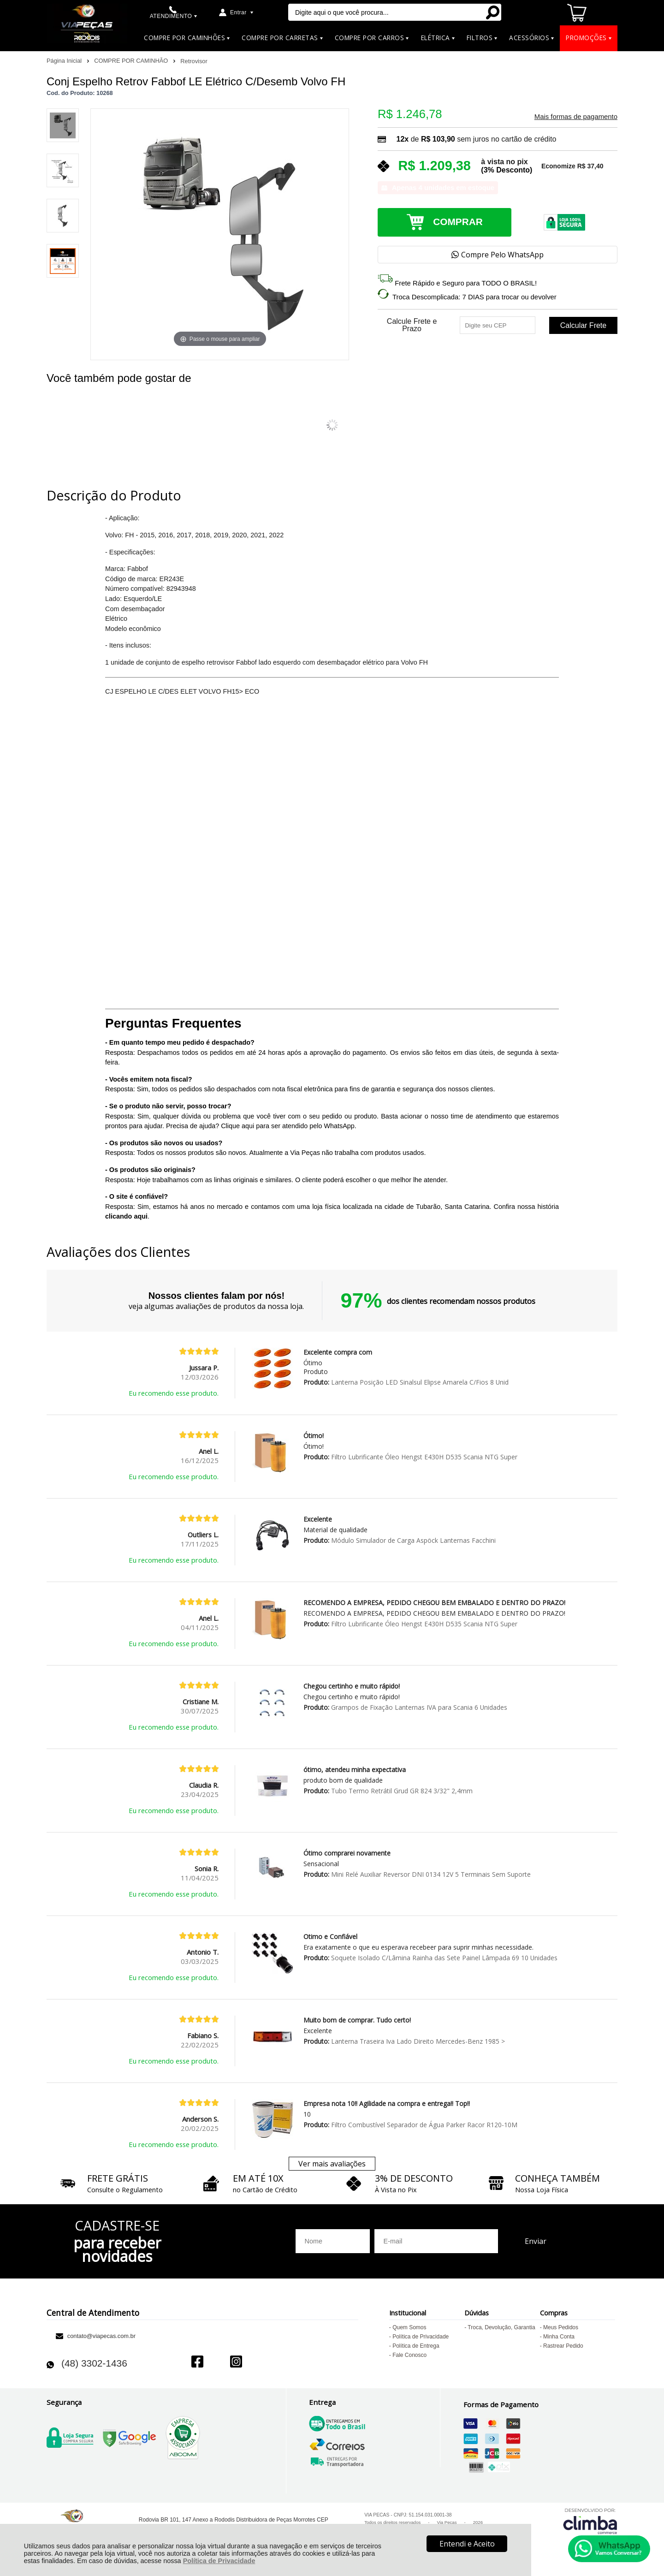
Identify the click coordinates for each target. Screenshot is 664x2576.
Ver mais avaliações (332, 2164)
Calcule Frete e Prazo (412, 325)
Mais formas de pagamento (575, 116)
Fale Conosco (409, 2355)
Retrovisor (193, 61)
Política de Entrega (415, 2346)
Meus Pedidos (560, 2327)
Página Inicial (65, 60)
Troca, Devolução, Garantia (501, 2327)
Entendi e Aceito (467, 2544)
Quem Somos (409, 2327)
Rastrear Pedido (563, 2346)
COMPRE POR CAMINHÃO (132, 60)
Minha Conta (559, 2336)
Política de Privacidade (219, 2560)
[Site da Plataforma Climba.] (590, 2520)
